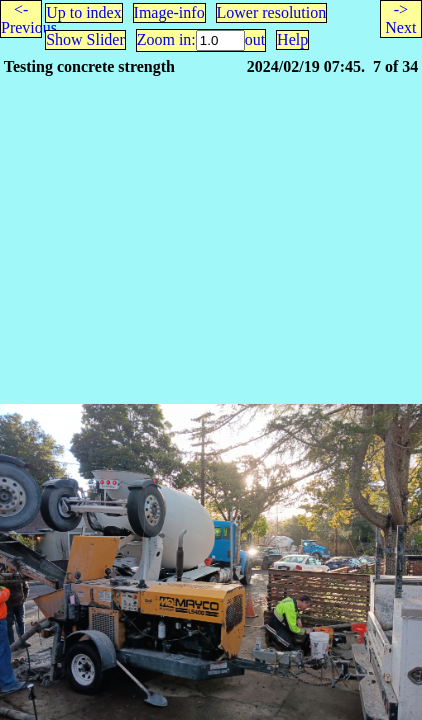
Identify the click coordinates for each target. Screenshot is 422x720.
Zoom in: (166, 39)
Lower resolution (272, 12)
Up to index (84, 12)
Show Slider (85, 39)
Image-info (169, 12)
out (255, 39)
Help (292, 39)
